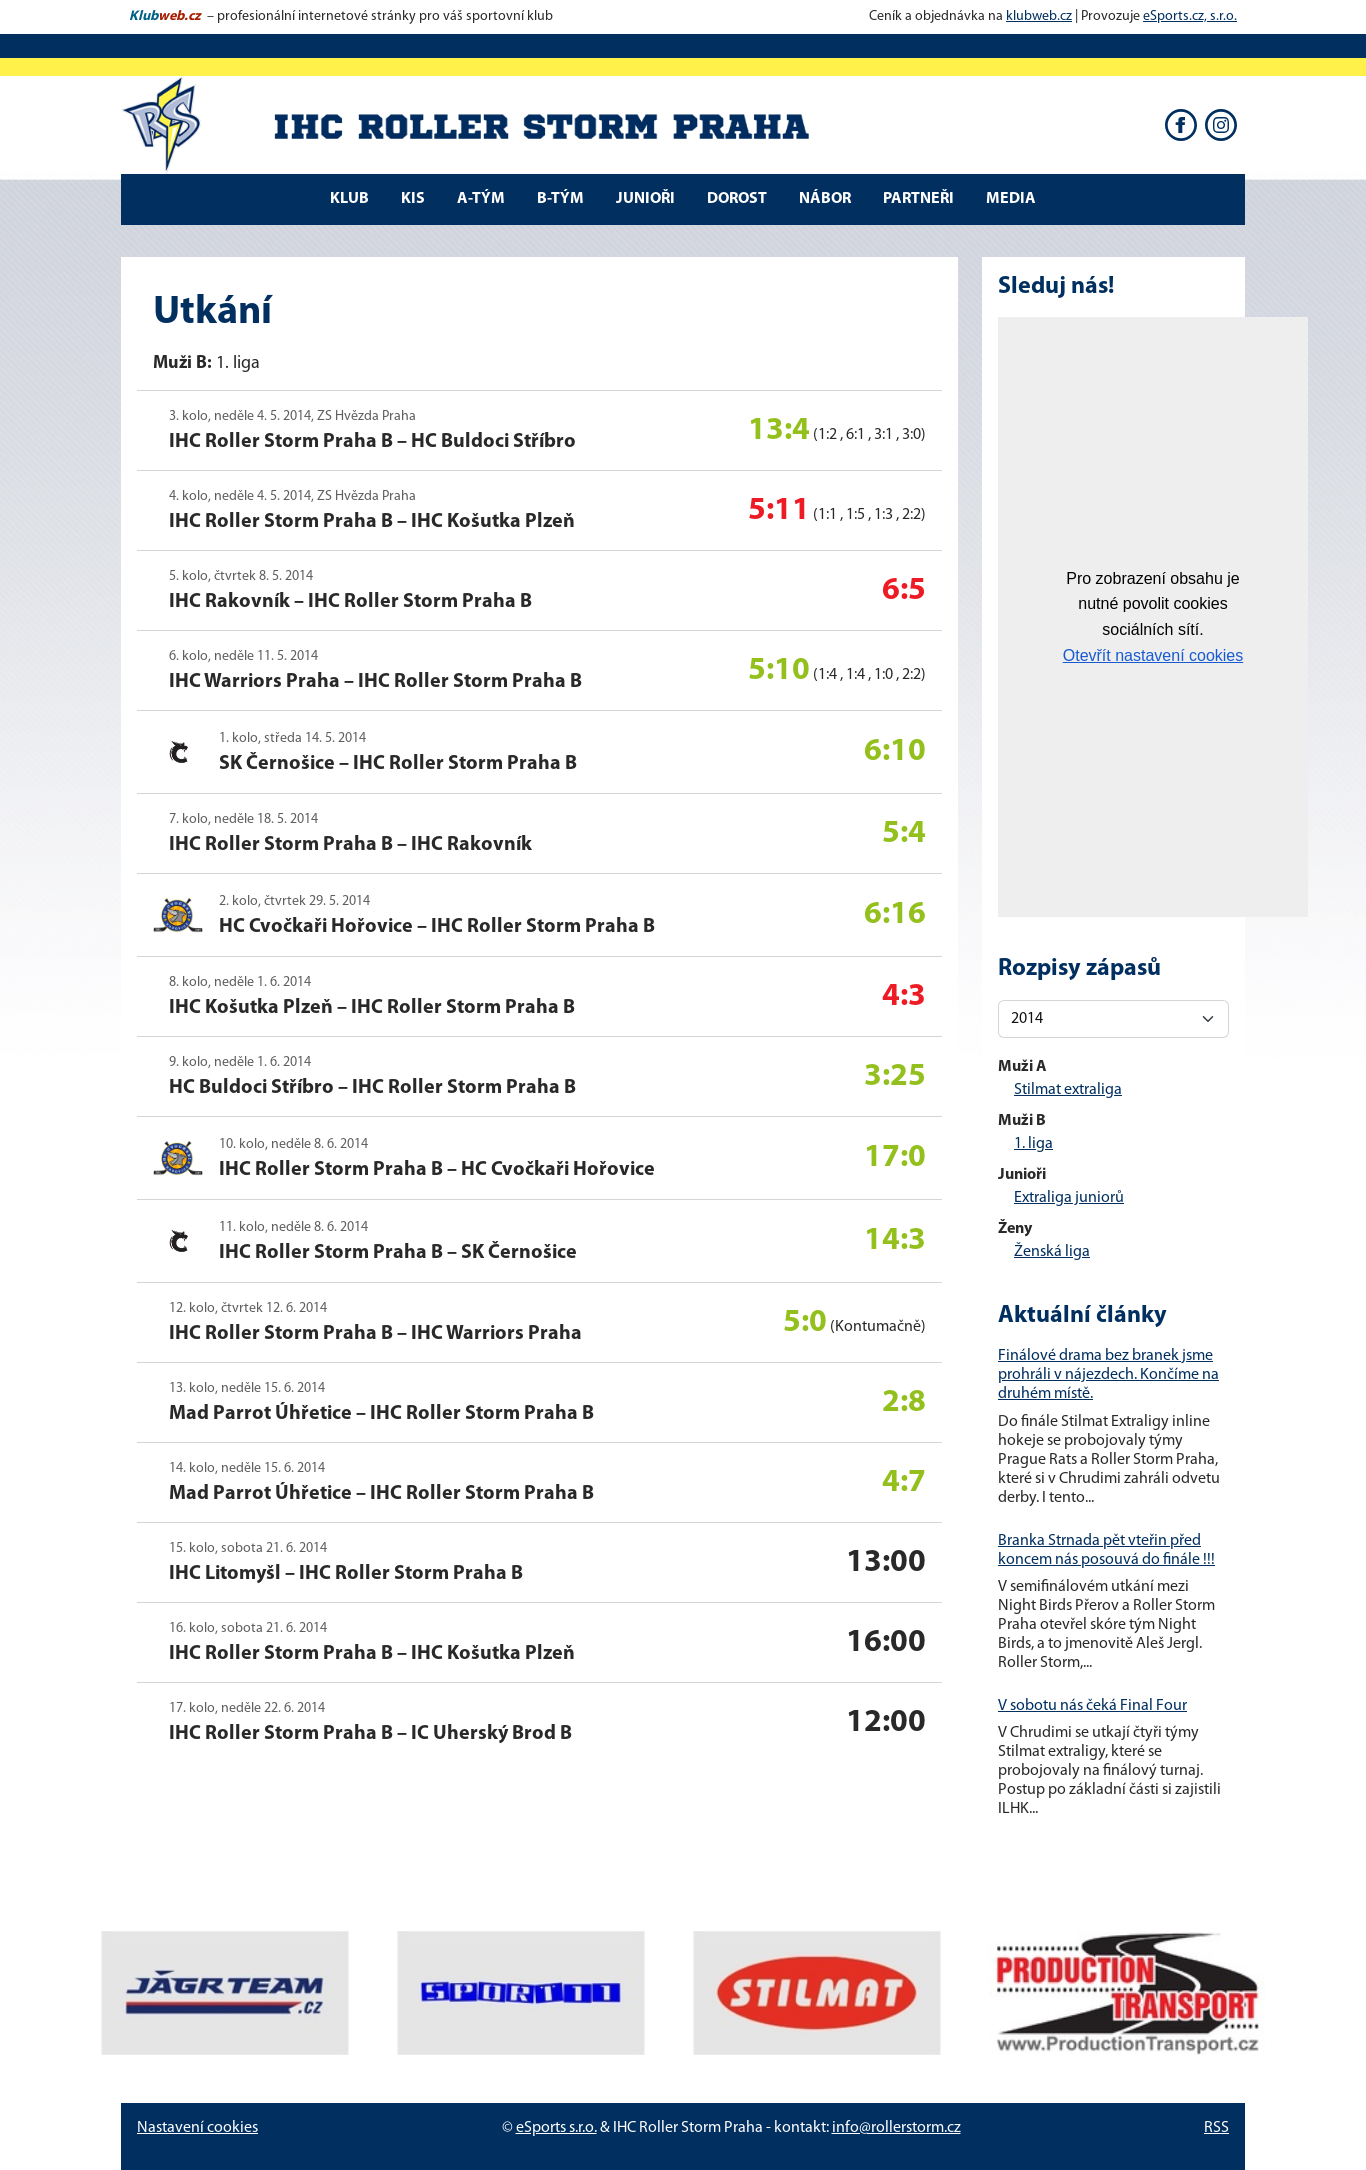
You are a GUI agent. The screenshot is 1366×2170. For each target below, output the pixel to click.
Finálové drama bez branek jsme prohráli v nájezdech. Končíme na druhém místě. (1108, 1375)
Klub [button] (349, 199)
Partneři (918, 199)
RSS (1216, 2128)
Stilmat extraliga (1068, 1090)
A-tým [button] (481, 199)
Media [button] (1011, 199)
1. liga (1033, 1144)
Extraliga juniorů (1069, 1198)
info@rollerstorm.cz (896, 2128)
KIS (413, 199)
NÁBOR (825, 199)
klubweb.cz (1039, 16)
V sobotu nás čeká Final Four (1092, 1706)
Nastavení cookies (197, 2128)
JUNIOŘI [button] (645, 199)
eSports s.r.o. (556, 2128)
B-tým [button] (560, 199)
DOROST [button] (737, 199)
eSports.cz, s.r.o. (1190, 16)
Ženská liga (1052, 1252)
